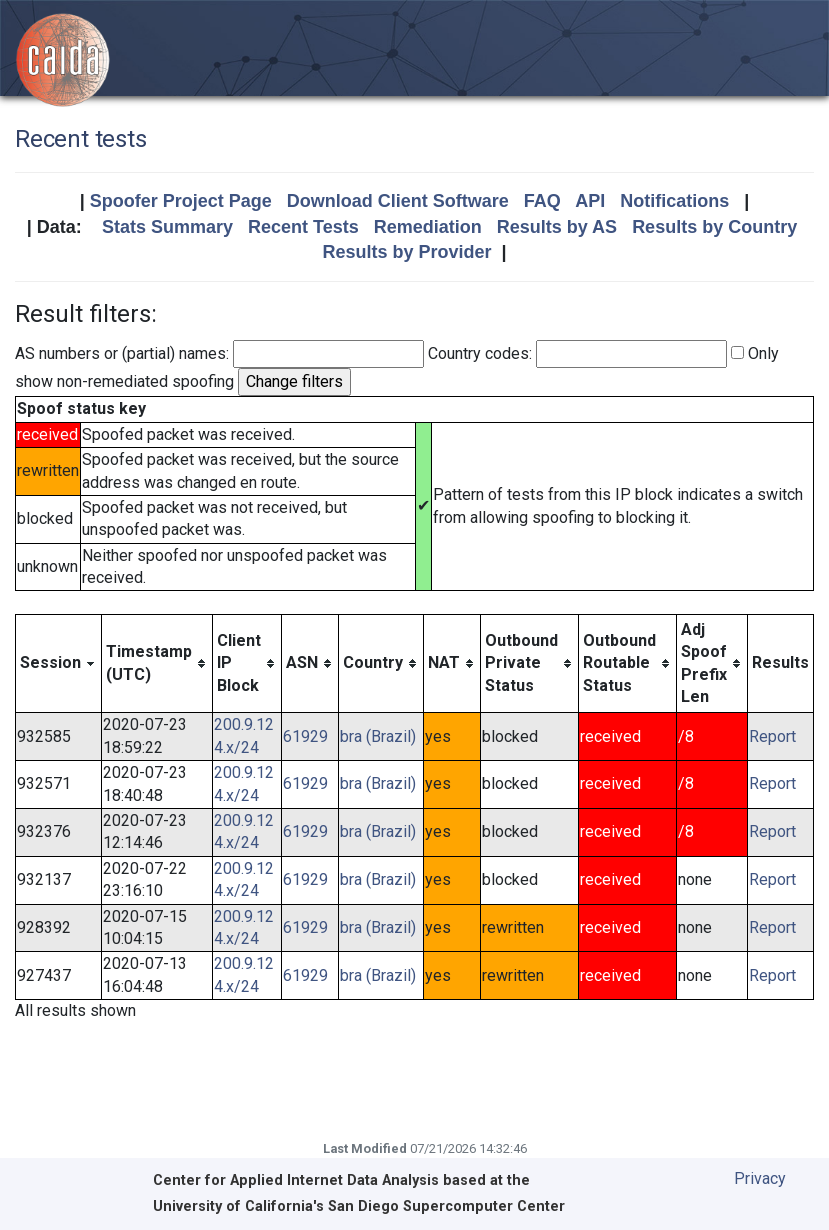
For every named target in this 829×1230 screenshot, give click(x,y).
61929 (305, 736)
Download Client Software (398, 201)
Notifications (674, 201)
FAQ (542, 201)
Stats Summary (167, 227)
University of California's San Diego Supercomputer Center (359, 1206)
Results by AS (557, 227)
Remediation (428, 227)
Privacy (760, 1178)
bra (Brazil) (378, 736)
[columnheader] (59, 663)
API (590, 201)
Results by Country (714, 227)
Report (772, 736)
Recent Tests (303, 227)
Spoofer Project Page (181, 201)
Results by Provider (406, 252)
